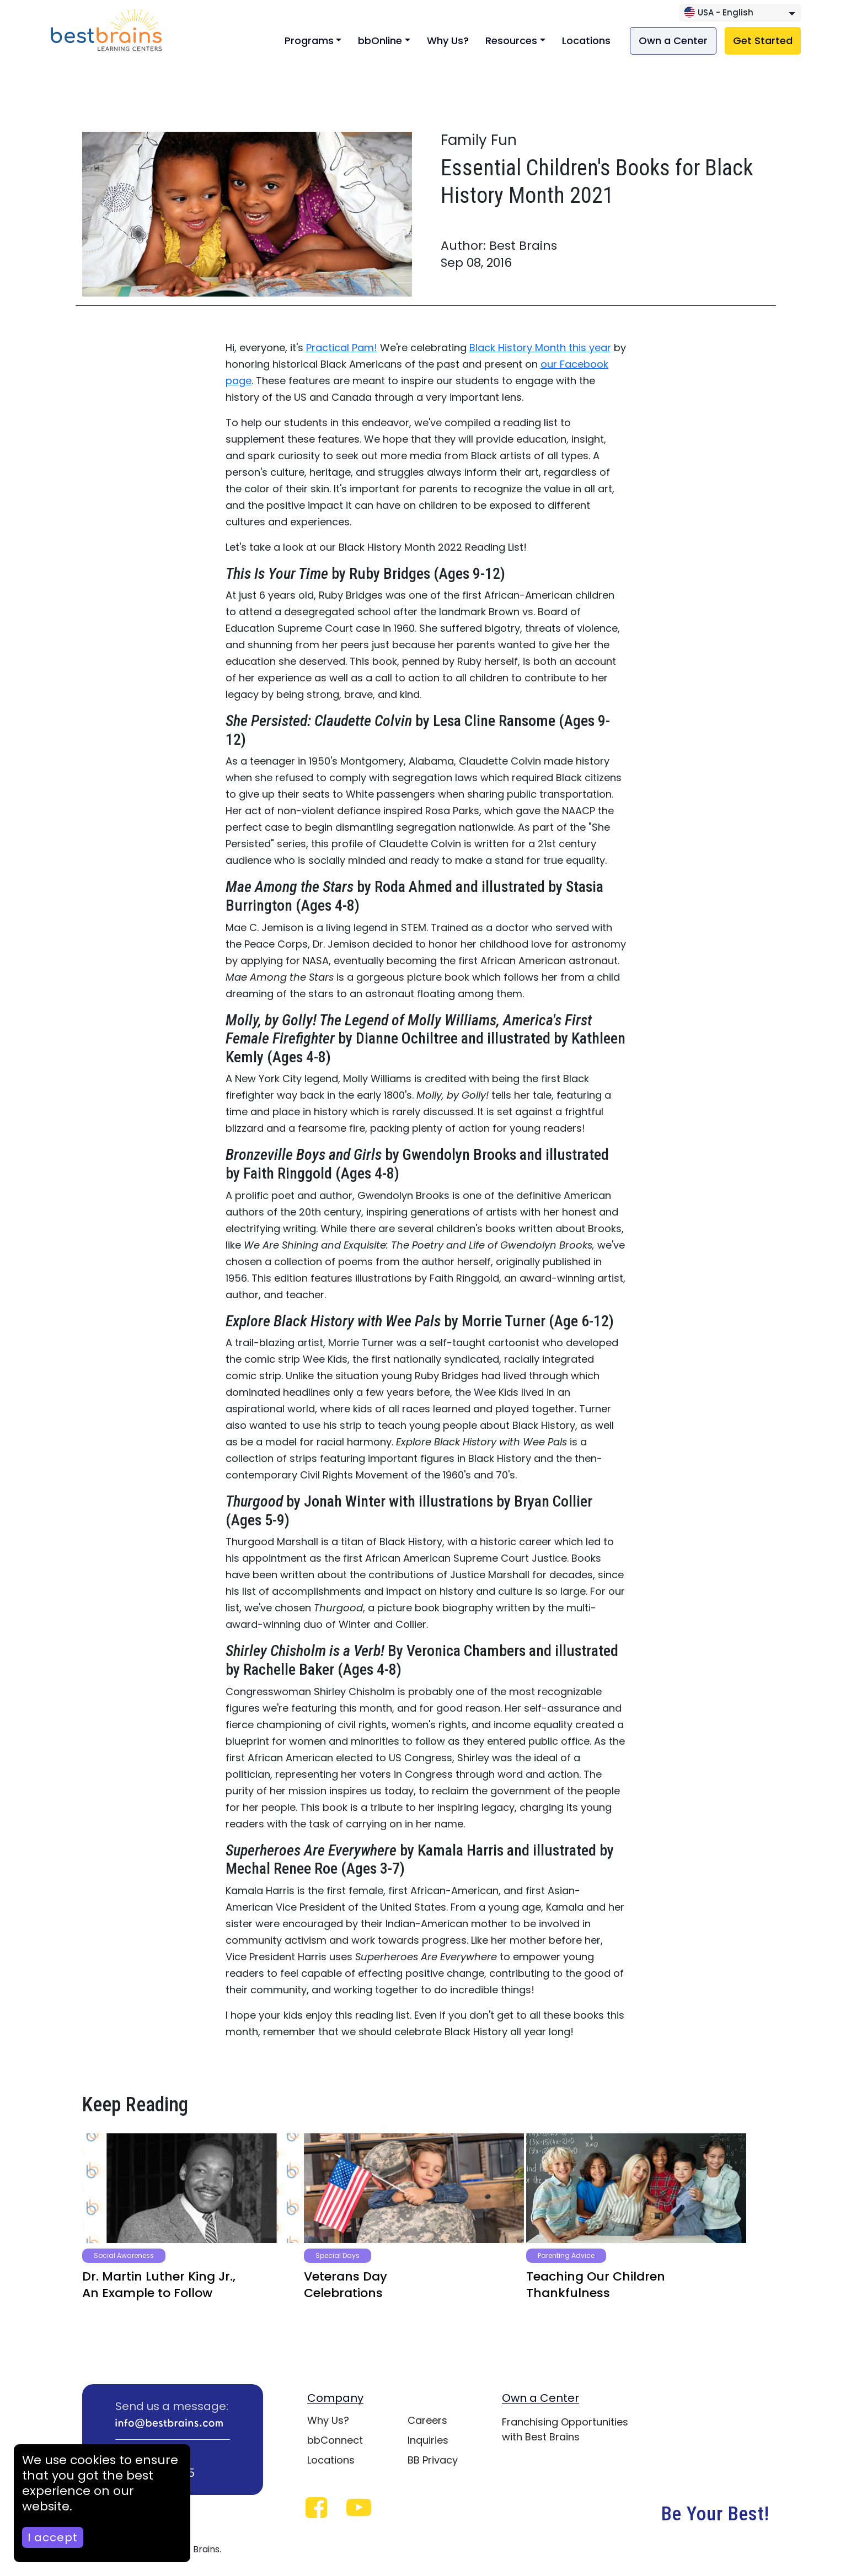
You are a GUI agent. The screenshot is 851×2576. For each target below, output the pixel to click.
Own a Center (673, 40)
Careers (427, 2420)
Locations (586, 40)
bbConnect (335, 2440)
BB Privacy (433, 2460)
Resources (511, 40)
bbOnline (380, 40)
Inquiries (428, 2440)
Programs (309, 40)
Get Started (763, 40)
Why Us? (448, 40)
